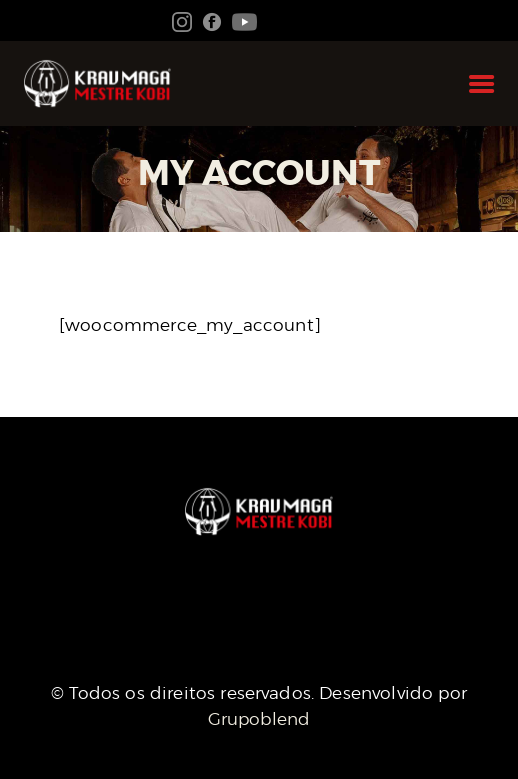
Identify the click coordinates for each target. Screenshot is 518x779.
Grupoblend (259, 719)
